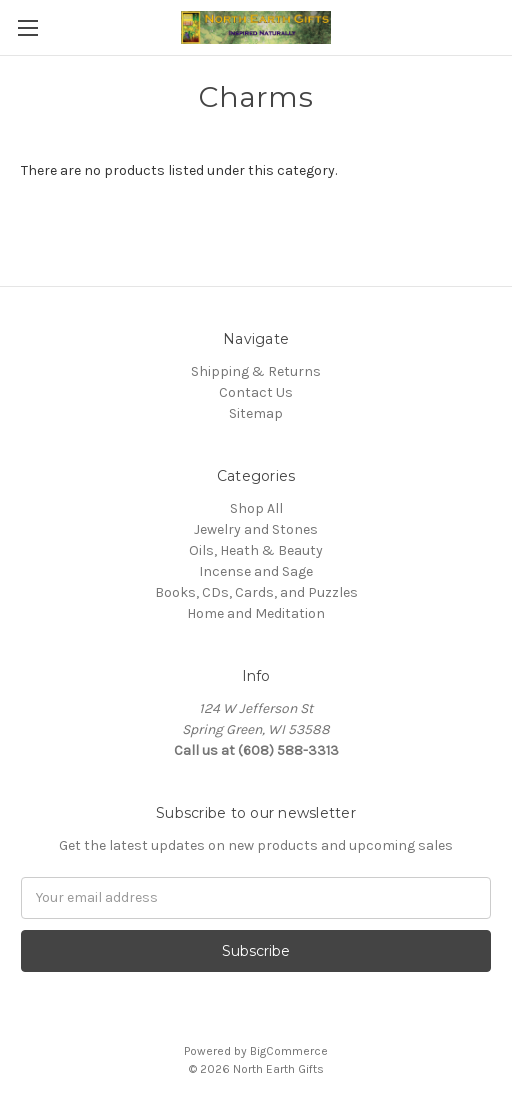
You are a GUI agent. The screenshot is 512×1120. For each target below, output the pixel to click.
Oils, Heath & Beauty (256, 550)
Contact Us (256, 392)
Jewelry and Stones (256, 529)
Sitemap (256, 413)
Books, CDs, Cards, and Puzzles (256, 592)
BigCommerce (289, 1051)
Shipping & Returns (256, 371)
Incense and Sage (256, 571)
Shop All (256, 508)
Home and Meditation (256, 613)
